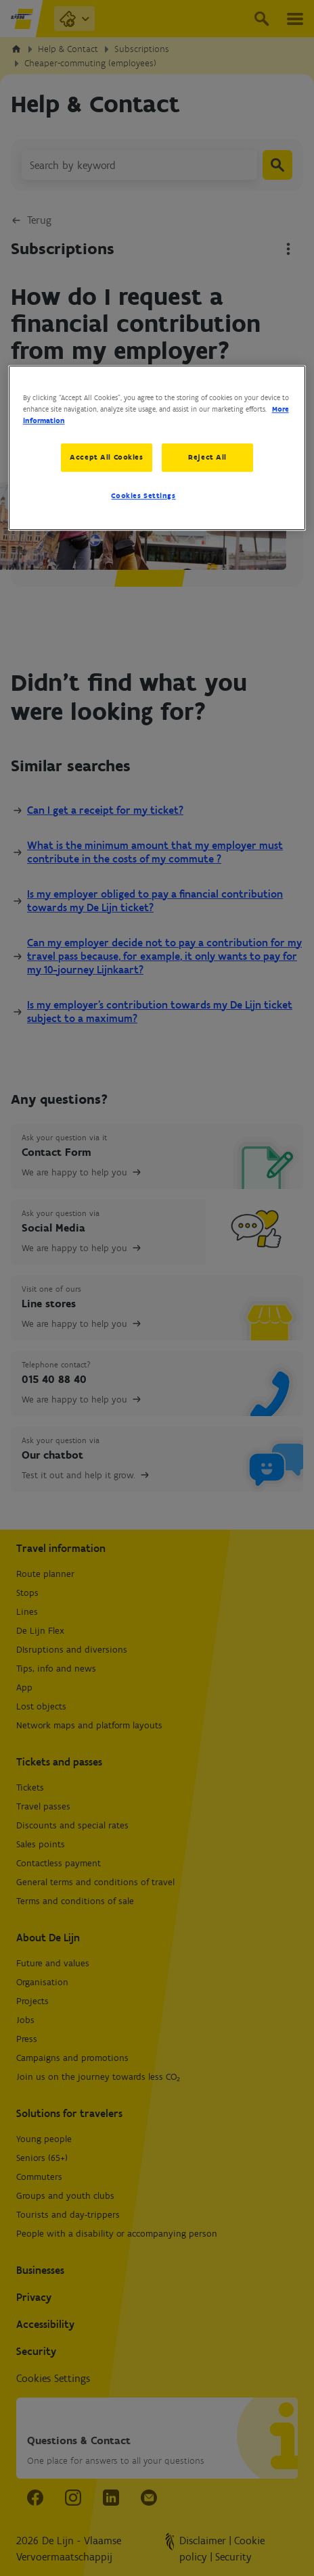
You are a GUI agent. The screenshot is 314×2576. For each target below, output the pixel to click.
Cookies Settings (143, 495)
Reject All (207, 457)
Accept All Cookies (106, 457)
